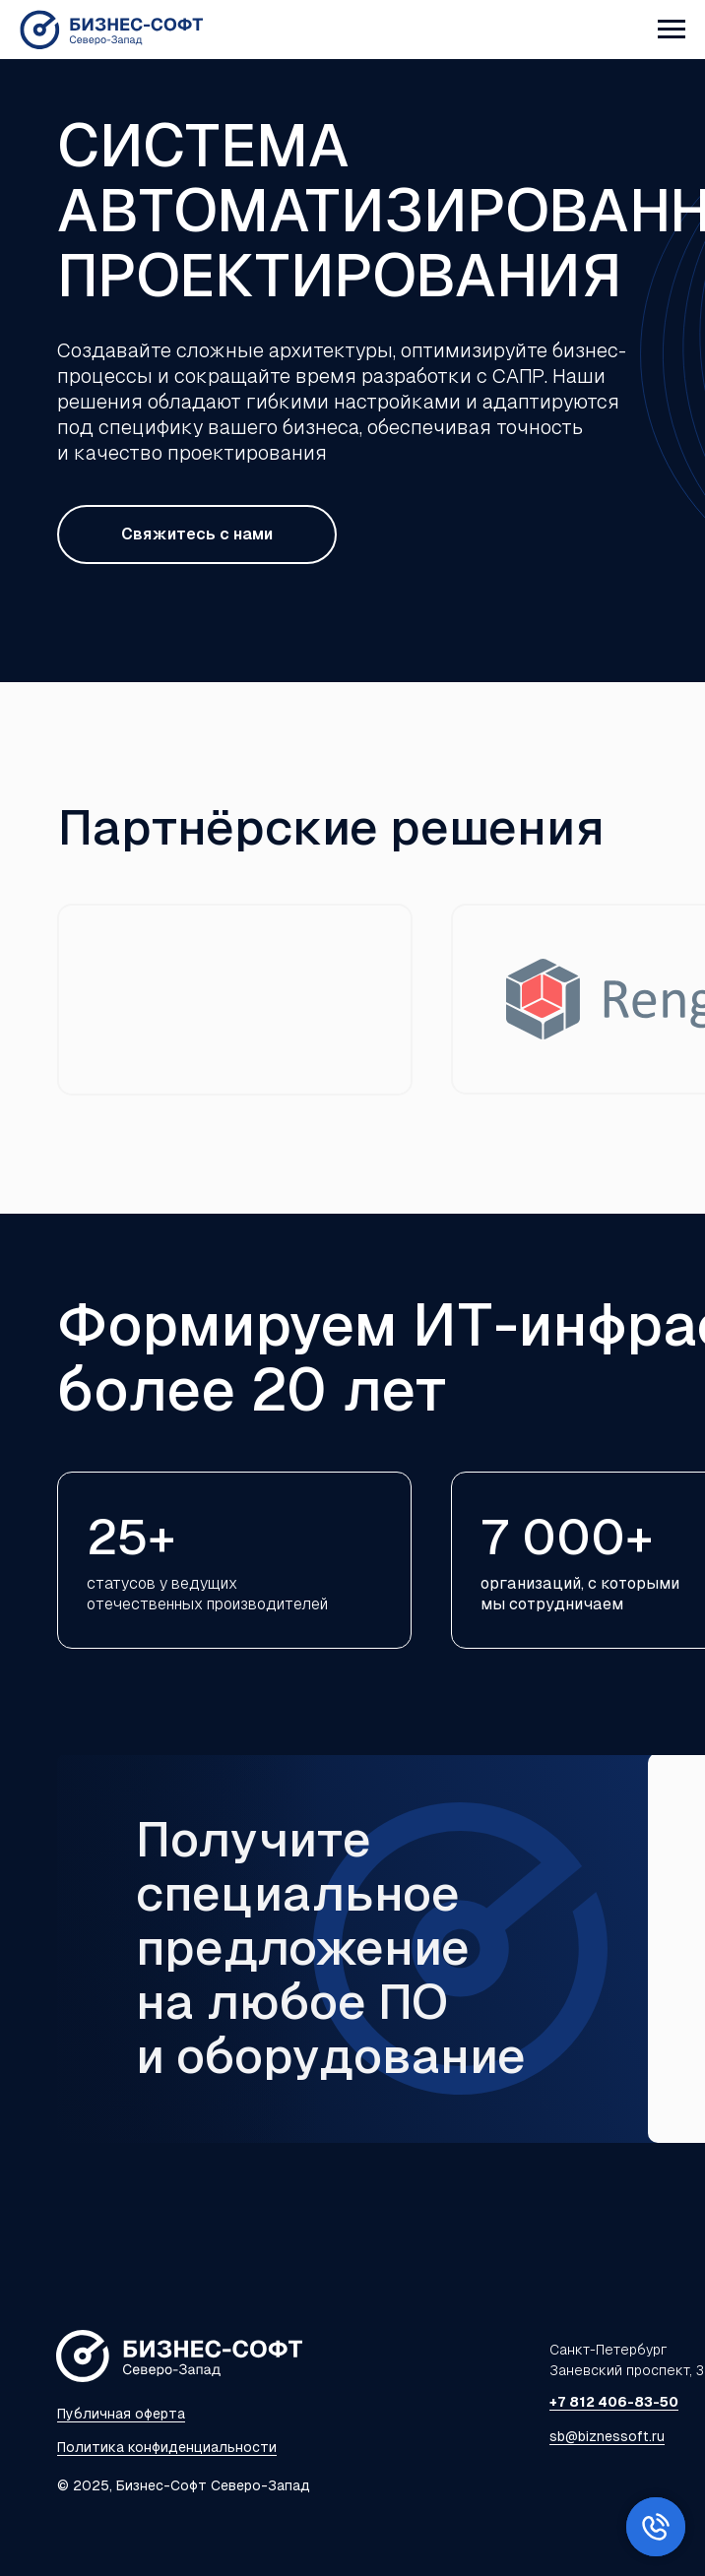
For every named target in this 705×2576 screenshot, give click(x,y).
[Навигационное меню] (671, 29)
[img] (235, 999)
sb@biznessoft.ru (607, 2436)
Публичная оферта (121, 2413)
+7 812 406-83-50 (613, 2402)
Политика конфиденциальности (167, 2447)
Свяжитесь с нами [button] (197, 534)
